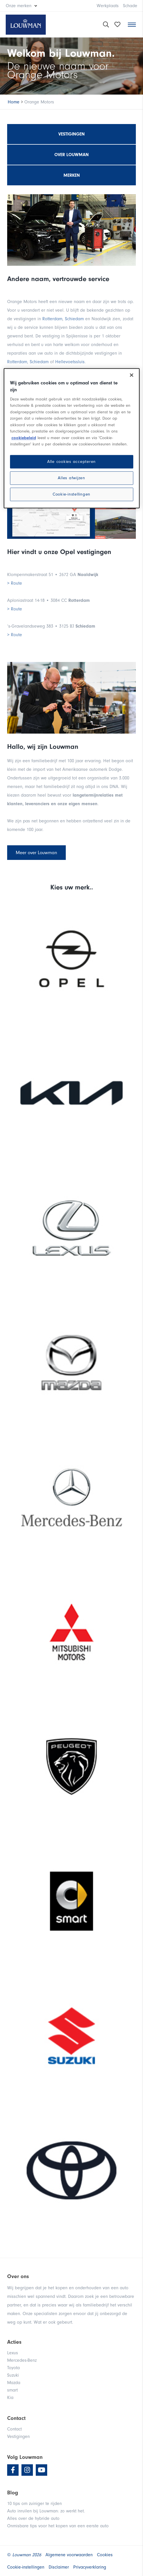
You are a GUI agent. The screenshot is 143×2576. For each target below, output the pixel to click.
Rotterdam (52, 318)
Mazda (13, 2382)
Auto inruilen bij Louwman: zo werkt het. (46, 2511)
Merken (71, 175)
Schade (130, 5)
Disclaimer (59, 2567)
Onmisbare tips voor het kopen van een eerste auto (58, 2525)
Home (13, 102)
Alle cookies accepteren (71, 461)
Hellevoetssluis (70, 361)
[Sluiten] (131, 375)
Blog (12, 2492)
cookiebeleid (23, 437)
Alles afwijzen (71, 477)
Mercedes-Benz (22, 2360)
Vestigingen (71, 134)
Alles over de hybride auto (33, 2518)
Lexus (12, 2352)
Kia (10, 2397)
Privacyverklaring (89, 2567)
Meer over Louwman (36, 852)
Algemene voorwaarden (69, 2554)
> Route (14, 583)
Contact (14, 2429)
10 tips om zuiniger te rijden (34, 2503)
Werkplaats (108, 5)
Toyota (13, 2367)
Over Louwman (71, 154)
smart (12, 2390)
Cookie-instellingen (71, 494)
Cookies (105, 2554)
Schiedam (74, 318)
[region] (72, 438)
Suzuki (13, 2375)
